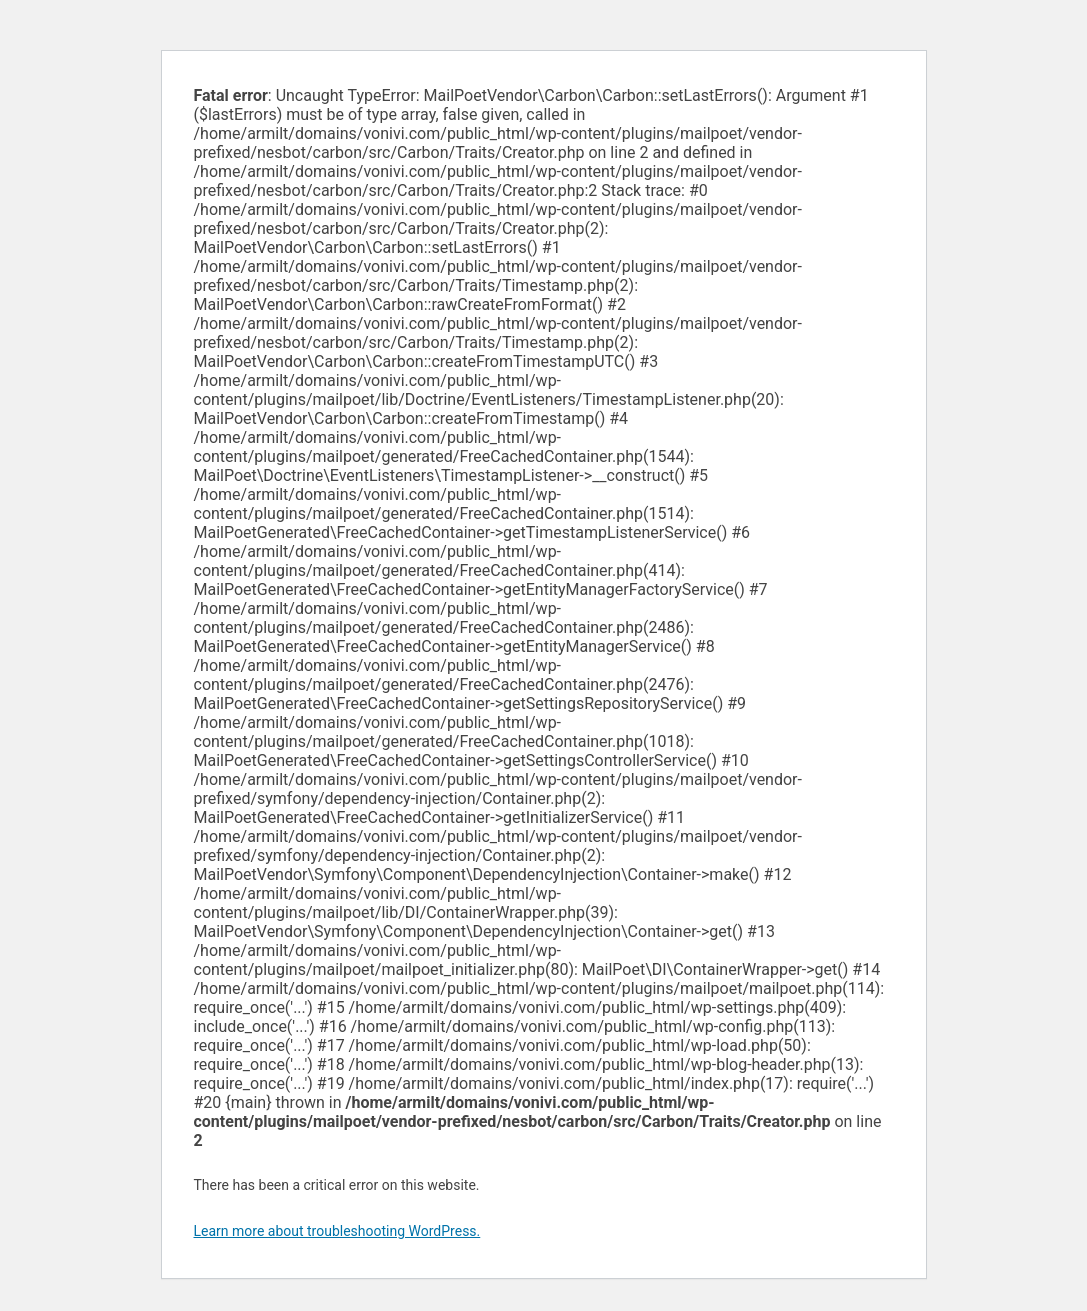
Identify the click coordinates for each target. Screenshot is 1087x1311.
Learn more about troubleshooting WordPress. (337, 1231)
